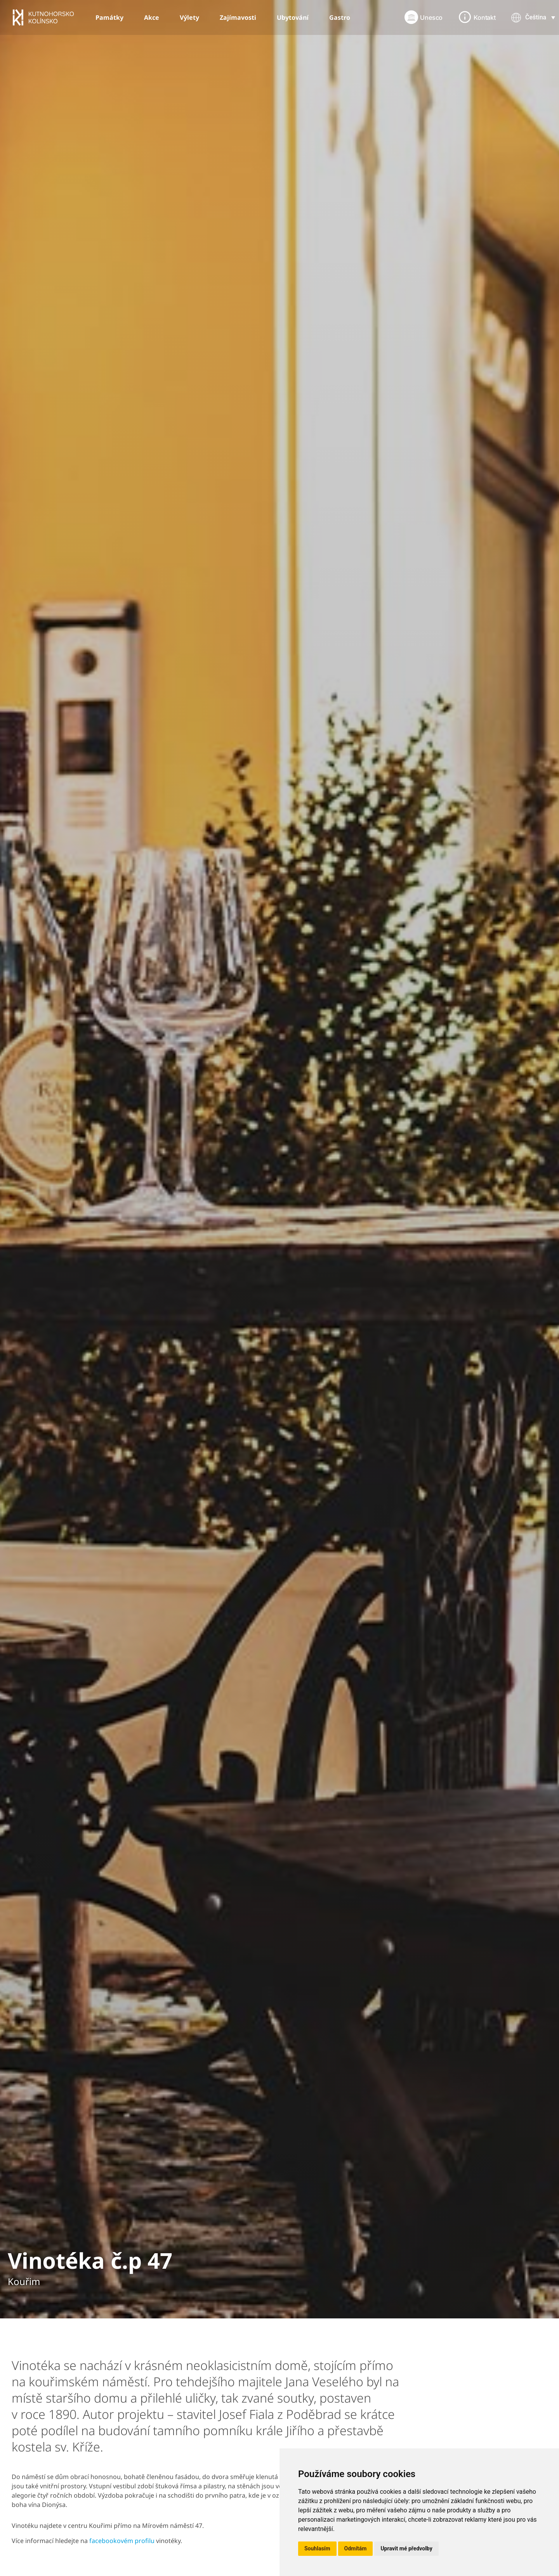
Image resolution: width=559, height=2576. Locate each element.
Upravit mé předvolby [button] (406, 2548)
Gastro (339, 17)
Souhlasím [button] (317, 2548)
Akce (151, 17)
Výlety (189, 17)
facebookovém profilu (122, 2540)
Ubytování (293, 17)
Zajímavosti (238, 17)
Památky (109, 17)
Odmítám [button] (355, 2548)
